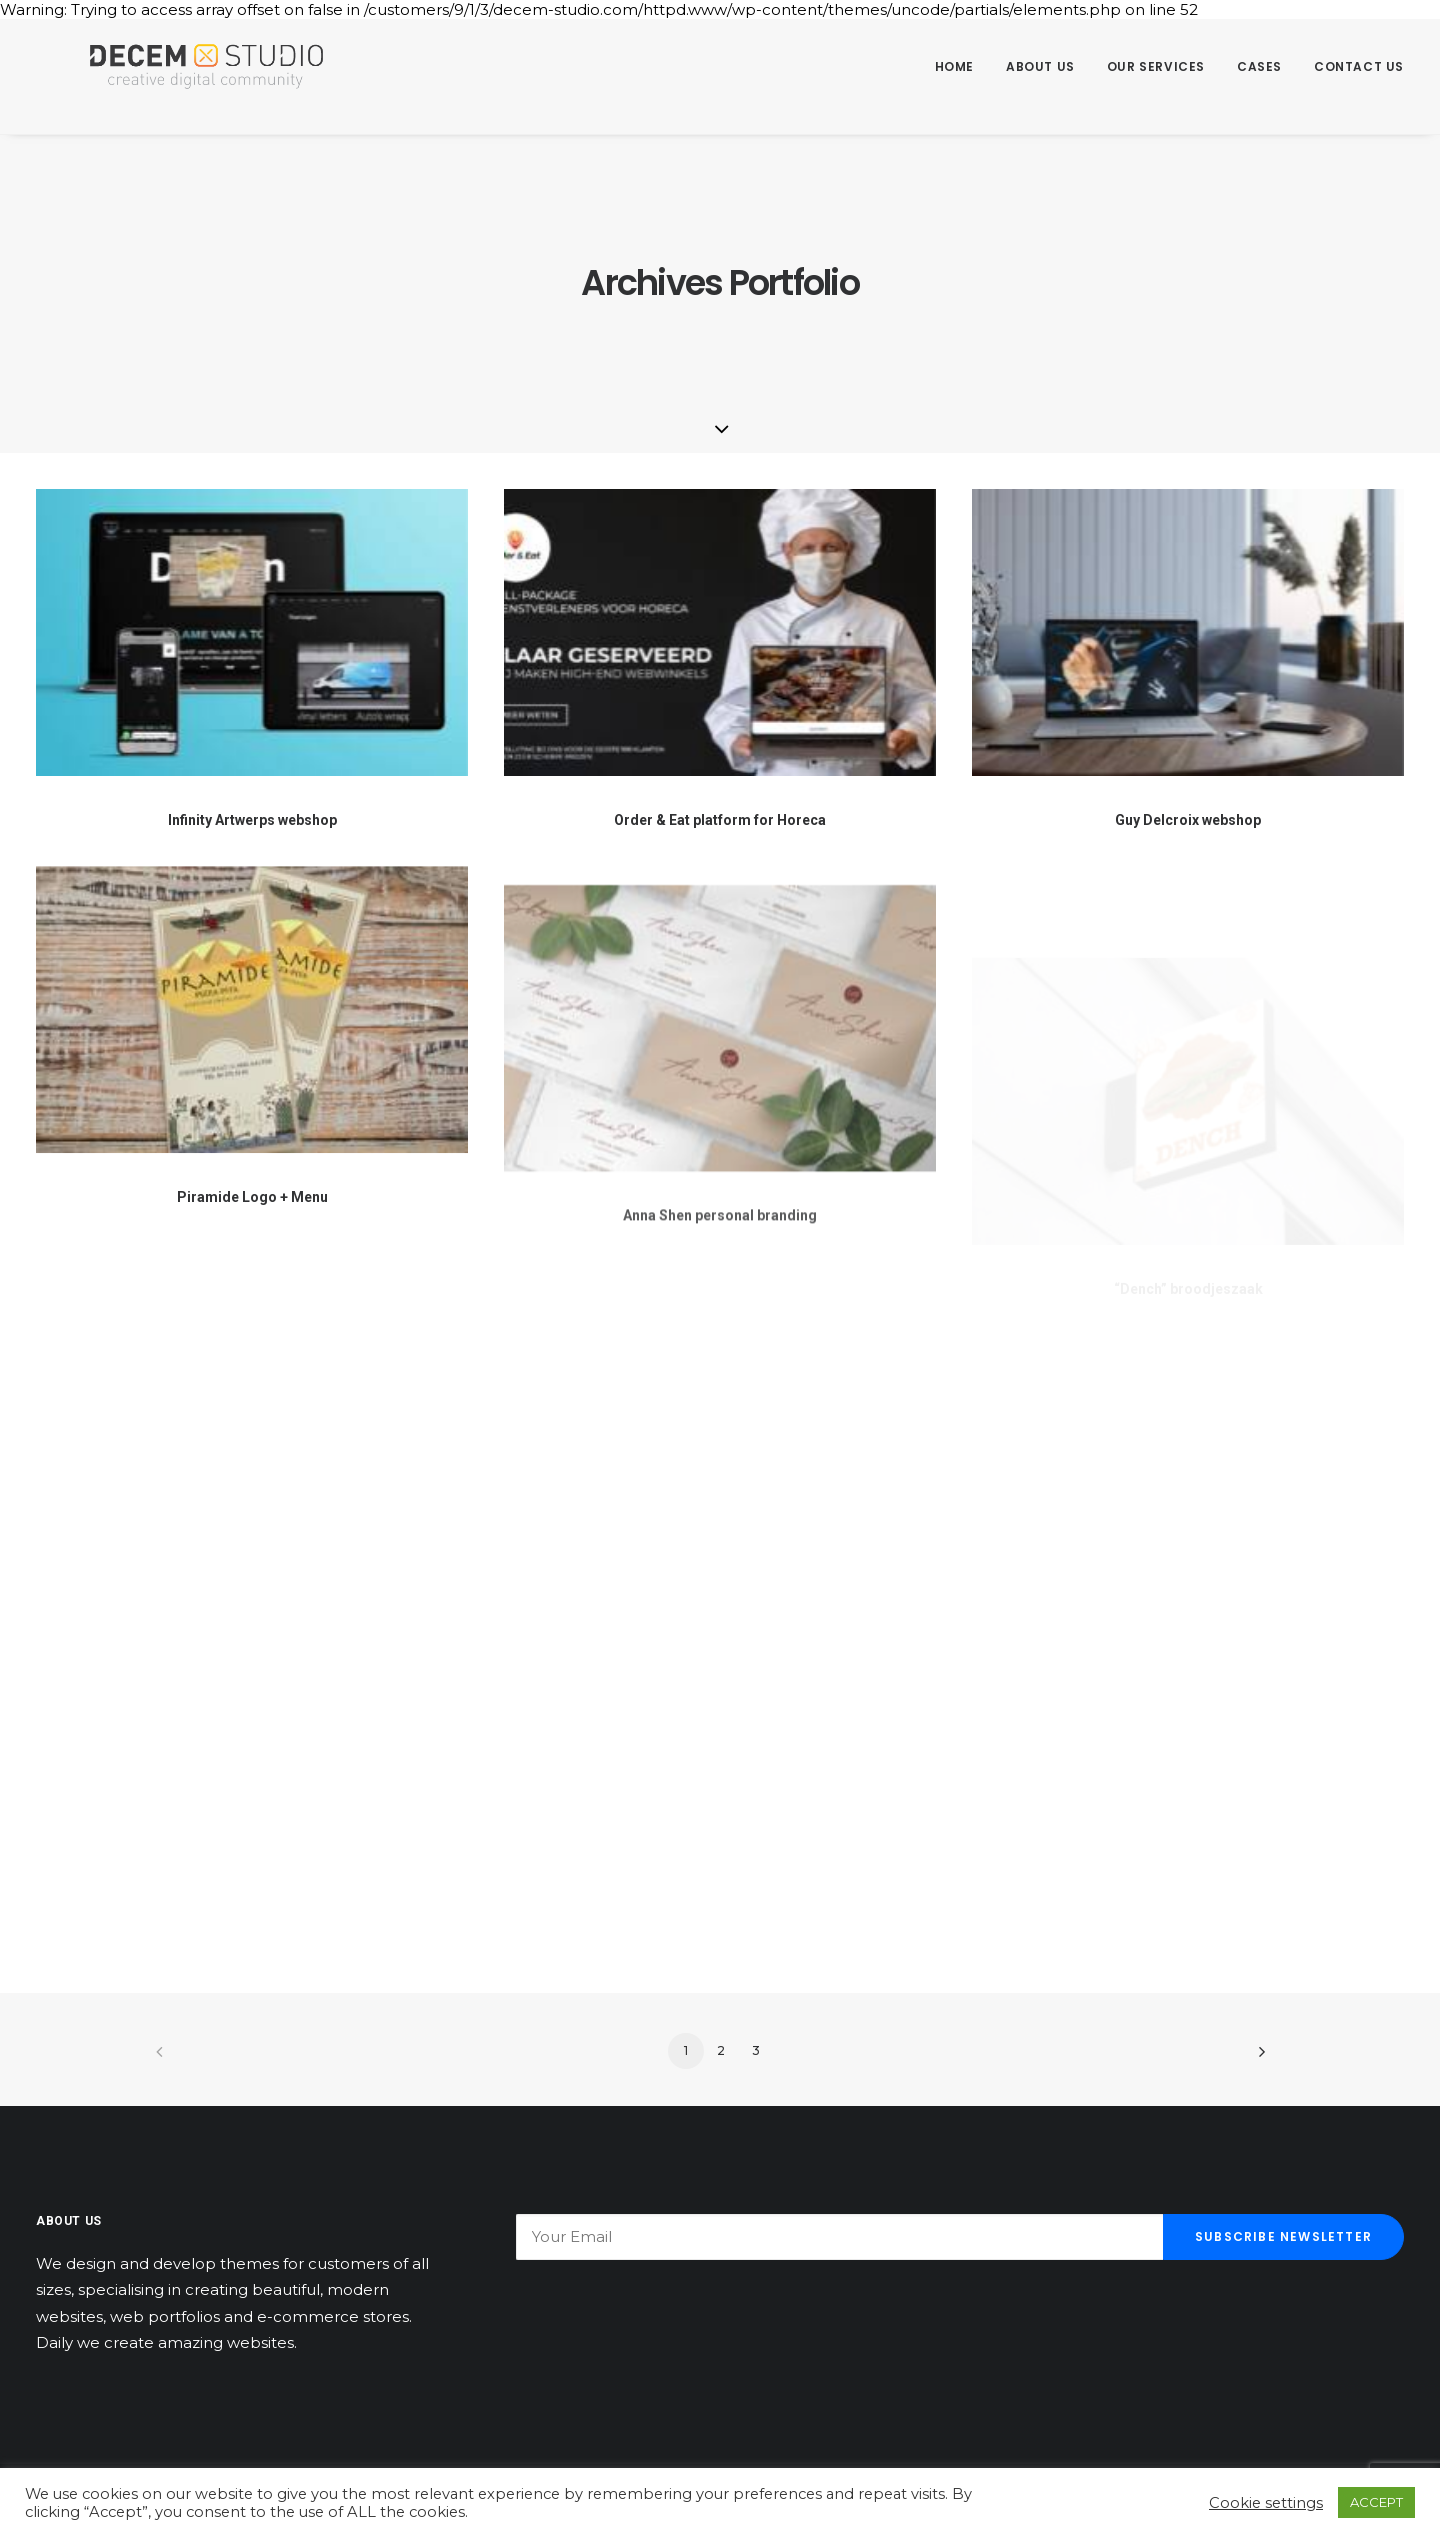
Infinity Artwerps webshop (252, 820)
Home (954, 66)
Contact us (1359, 66)
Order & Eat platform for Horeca (720, 820)
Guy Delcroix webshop (1188, 820)
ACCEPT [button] (1376, 2502)
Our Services (1156, 66)
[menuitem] (961, 67)
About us (1040, 66)
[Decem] (174, 67)
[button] (252, 632)
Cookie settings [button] (1266, 2503)
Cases (1259, 66)
